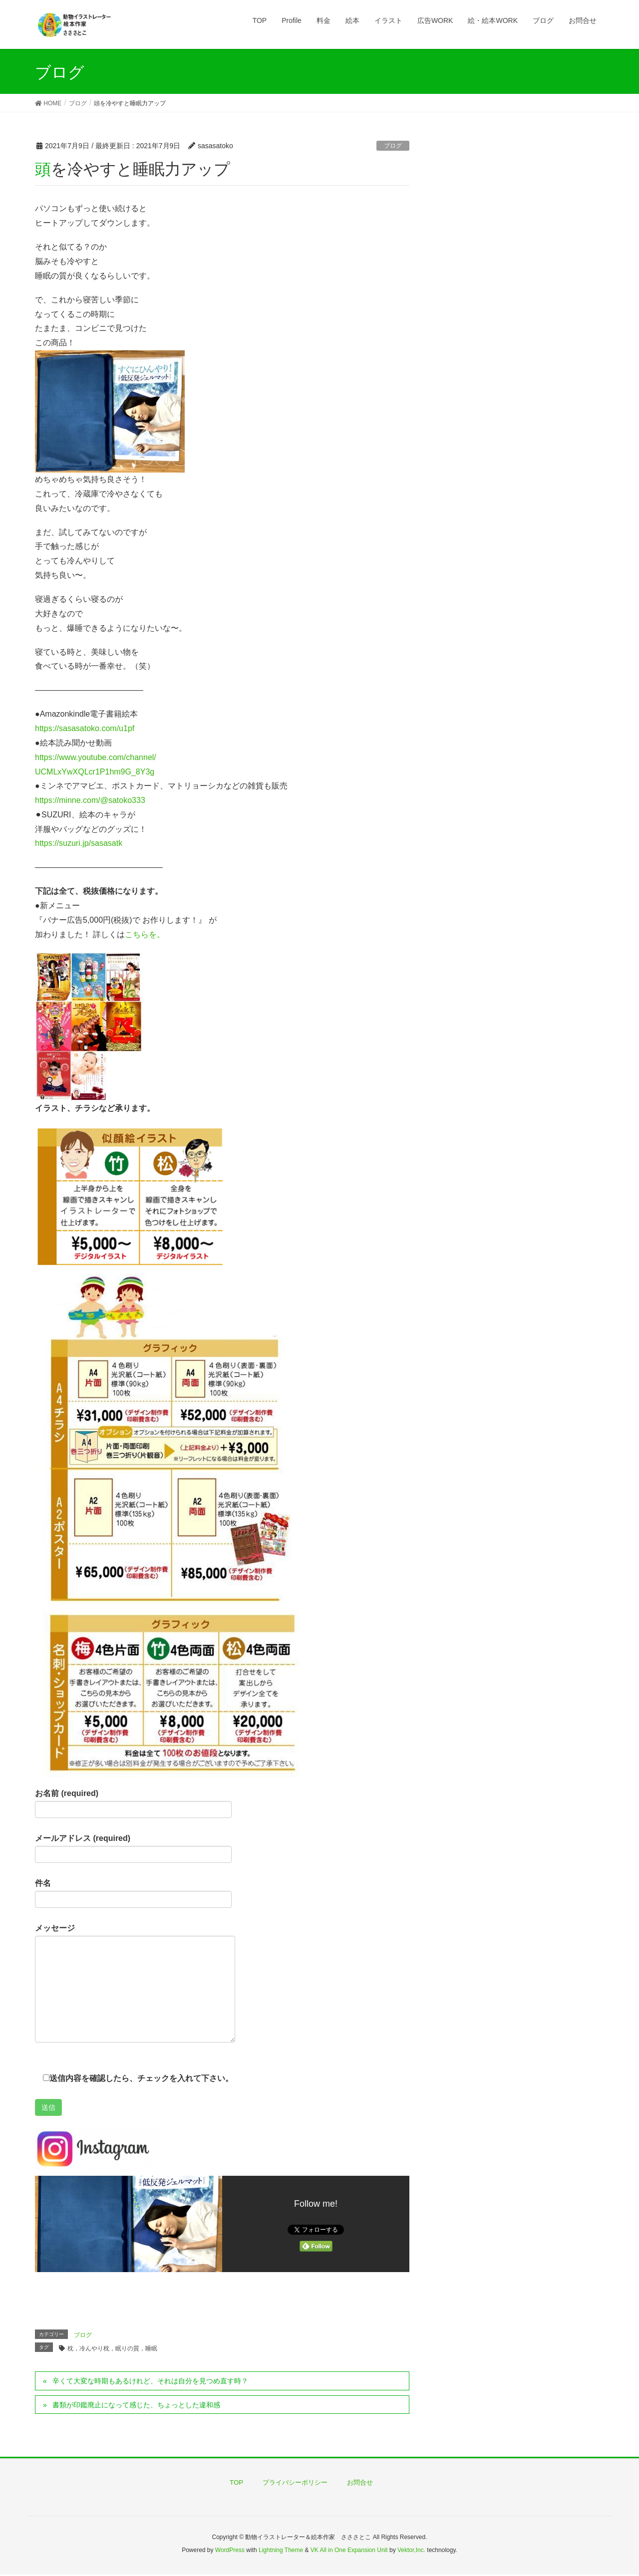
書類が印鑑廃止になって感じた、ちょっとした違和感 (136, 2405)
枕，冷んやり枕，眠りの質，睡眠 (112, 2348)
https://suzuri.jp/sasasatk (78, 843)
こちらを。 (145, 934)
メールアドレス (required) (133, 1848)
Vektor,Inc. (411, 2550)
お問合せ (360, 2482)
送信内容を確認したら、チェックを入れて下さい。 (134, 2078)
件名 (133, 1893)
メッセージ (135, 1983)
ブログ (393, 145)
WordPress (230, 2550)
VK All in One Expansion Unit (349, 2550)
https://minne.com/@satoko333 (90, 800)
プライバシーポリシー (295, 2482)
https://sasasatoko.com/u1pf (84, 728)
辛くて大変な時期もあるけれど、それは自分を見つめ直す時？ (150, 2381)
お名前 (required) (133, 1803)
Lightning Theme (281, 2550)
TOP (236, 2482)
